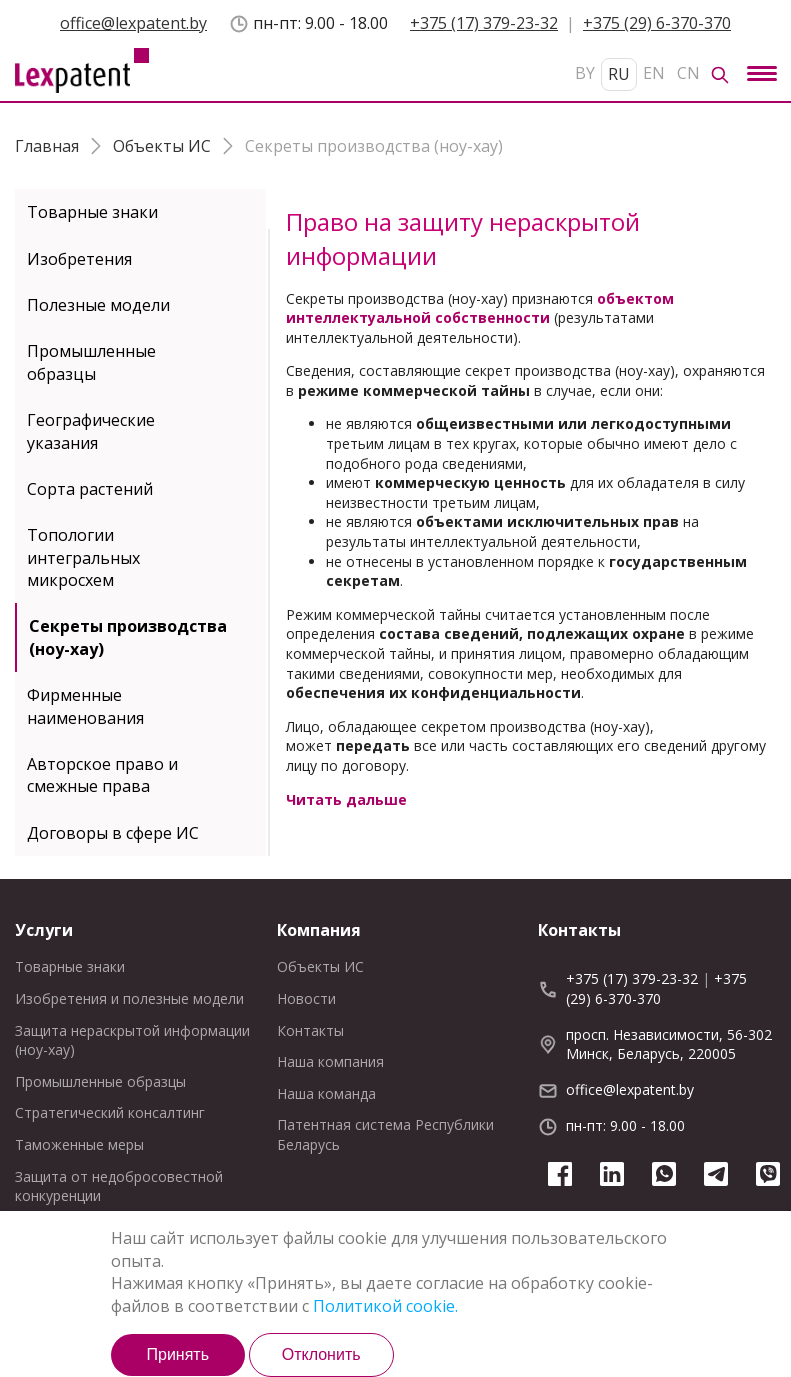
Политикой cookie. (385, 1306)
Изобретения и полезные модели (129, 998)
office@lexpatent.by (133, 23)
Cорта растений (90, 489)
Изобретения (79, 259)
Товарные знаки (92, 212)
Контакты (310, 1030)
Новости (306, 998)
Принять (177, 1354)
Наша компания (330, 1061)
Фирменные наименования (85, 706)
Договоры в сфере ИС (113, 833)
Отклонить (321, 1354)
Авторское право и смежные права (102, 775)
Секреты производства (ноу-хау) (128, 637)
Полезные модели (98, 305)
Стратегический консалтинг (110, 1112)
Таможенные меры (79, 1144)
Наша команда (326, 1093)
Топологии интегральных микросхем (83, 557)
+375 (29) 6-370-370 (657, 23)
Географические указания (91, 431)
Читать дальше (346, 799)
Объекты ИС (320, 966)
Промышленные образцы (91, 362)
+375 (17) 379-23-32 (484, 23)
